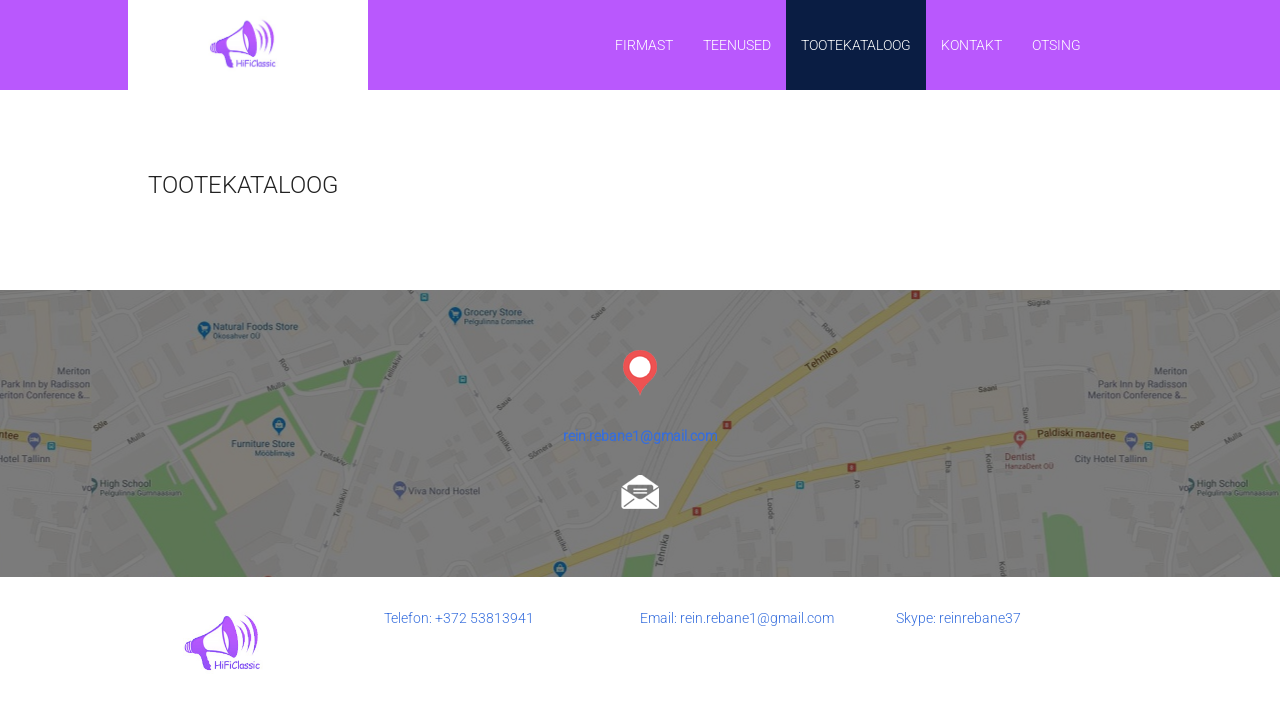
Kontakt (971, 45)
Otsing (1056, 45)
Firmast (644, 45)
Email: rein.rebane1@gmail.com (737, 618)
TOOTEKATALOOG (856, 45)
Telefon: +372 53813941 (459, 618)
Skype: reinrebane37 (958, 618)
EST (1124, 44)
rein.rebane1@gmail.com (640, 436)
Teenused (737, 45)
